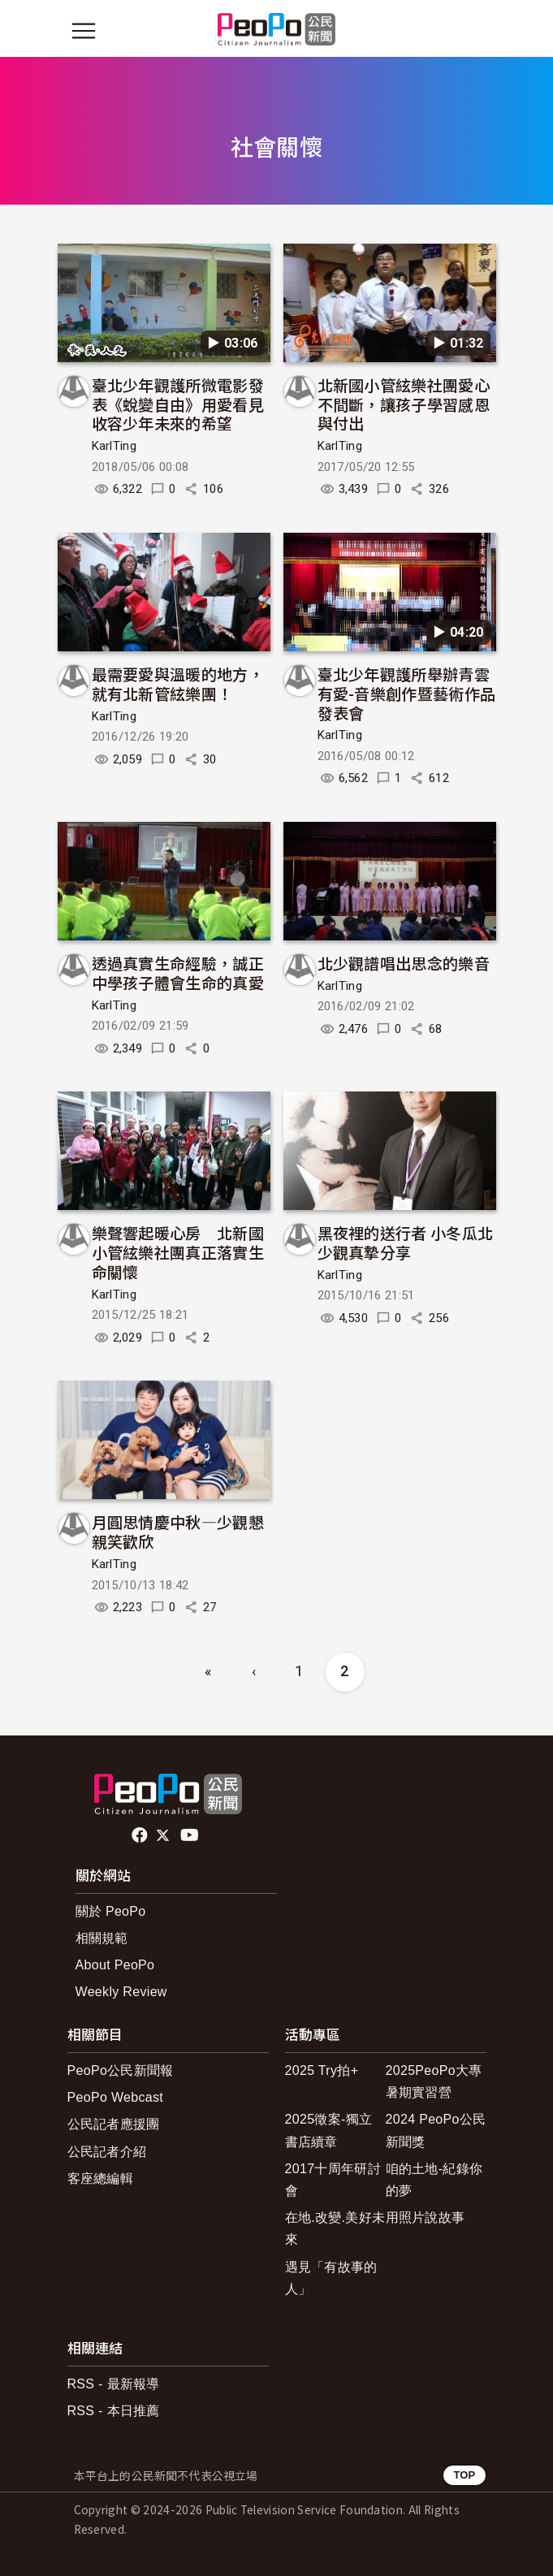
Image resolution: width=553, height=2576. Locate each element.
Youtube (190, 1835)
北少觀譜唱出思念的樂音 (404, 963)
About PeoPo (115, 1965)
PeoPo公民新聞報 (120, 2070)
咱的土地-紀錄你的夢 (434, 2180)
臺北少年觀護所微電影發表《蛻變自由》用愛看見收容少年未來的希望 (178, 404)
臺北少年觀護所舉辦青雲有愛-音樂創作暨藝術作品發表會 (407, 693)
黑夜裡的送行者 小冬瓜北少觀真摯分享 (406, 1242)
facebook (141, 1835)
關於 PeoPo (111, 1911)
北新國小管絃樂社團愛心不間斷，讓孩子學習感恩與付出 (404, 404)
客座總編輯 (100, 2178)
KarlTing (114, 446)
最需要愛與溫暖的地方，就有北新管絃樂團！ (178, 683)
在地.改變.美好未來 (335, 2228)
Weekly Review (121, 1992)
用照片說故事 (425, 2217)
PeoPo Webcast (115, 2097)
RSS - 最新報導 (113, 2384)
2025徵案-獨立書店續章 (329, 2130)
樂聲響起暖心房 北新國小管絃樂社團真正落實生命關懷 (178, 1251)
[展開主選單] (83, 31)
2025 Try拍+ (322, 2070)
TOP (464, 2475)
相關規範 (102, 1938)
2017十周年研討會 (333, 2180)
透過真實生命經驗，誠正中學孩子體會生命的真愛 (178, 972)
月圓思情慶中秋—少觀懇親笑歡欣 (178, 1531)
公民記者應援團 (113, 2124)
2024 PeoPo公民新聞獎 (436, 2130)
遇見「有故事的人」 (331, 2278)
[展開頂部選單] (470, 31)
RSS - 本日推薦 (113, 2411)
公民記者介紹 (107, 2152)
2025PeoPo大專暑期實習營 (434, 2081)
